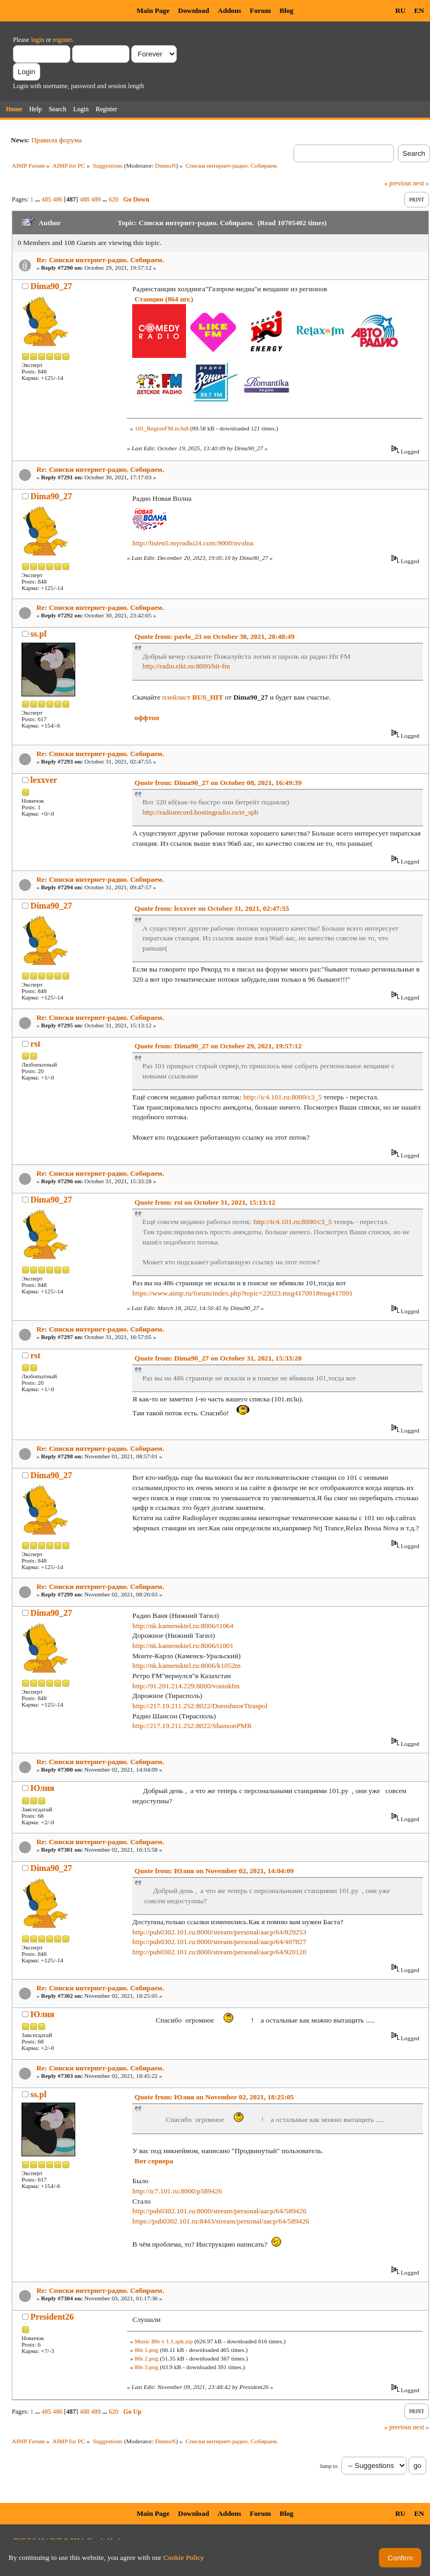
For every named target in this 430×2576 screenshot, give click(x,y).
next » (421, 183)
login (38, 40)
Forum (260, 10)
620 (113, 199)
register (62, 40)
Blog (286, 10)
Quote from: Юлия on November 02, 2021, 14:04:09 (213, 1871)
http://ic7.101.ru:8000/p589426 (177, 2191)
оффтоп (146, 718)
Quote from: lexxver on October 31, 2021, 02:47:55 (211, 908)
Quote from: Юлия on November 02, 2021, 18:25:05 (213, 2097)
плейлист (192, 697)
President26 (52, 2316)
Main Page (153, 10)
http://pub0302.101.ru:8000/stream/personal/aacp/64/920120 (219, 1952)
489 (96, 199)
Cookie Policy (183, 2557)
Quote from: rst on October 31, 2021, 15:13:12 (204, 1202)
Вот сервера (153, 2161)
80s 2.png (146, 2358)
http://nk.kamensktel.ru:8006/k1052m (186, 1665)
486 (57, 199)
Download (193, 10)
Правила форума (56, 140)
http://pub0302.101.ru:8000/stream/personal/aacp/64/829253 (219, 1932)
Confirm (400, 2558)
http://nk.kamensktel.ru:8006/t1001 (182, 1646)
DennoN (165, 165)
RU (400, 10)
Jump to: (329, 2466)
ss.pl (39, 633)
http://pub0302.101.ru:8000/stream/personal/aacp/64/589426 (219, 2211)
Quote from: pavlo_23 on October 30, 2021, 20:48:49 (214, 636)
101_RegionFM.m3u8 (161, 428)
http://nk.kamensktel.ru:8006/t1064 (182, 1626)
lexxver (44, 780)
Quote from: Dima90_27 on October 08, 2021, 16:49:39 (218, 783)
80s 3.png (146, 2367)
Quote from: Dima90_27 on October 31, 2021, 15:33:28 (218, 1358)
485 (46, 199)
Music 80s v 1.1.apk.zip (163, 2341)
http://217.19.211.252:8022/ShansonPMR (192, 1726)
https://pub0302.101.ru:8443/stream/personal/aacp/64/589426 (220, 2221)
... (38, 199)
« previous (397, 183)
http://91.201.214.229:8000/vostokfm (186, 1686)
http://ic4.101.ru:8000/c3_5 (282, 1097)
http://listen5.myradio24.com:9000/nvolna (192, 543)
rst (36, 1043)
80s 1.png (146, 2350)
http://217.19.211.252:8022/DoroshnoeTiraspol (199, 1706)
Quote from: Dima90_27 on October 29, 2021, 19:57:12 (218, 1046)
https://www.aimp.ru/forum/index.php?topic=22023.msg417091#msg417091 (242, 1293)
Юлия (43, 1788)
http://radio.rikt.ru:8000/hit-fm (186, 666)
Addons (229, 10)
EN (419, 10)
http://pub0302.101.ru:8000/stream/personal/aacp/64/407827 (219, 1942)
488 (84, 199)
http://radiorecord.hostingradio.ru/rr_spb (200, 812)
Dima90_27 (51, 286)
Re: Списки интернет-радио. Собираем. (100, 260)
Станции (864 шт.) (163, 299)
